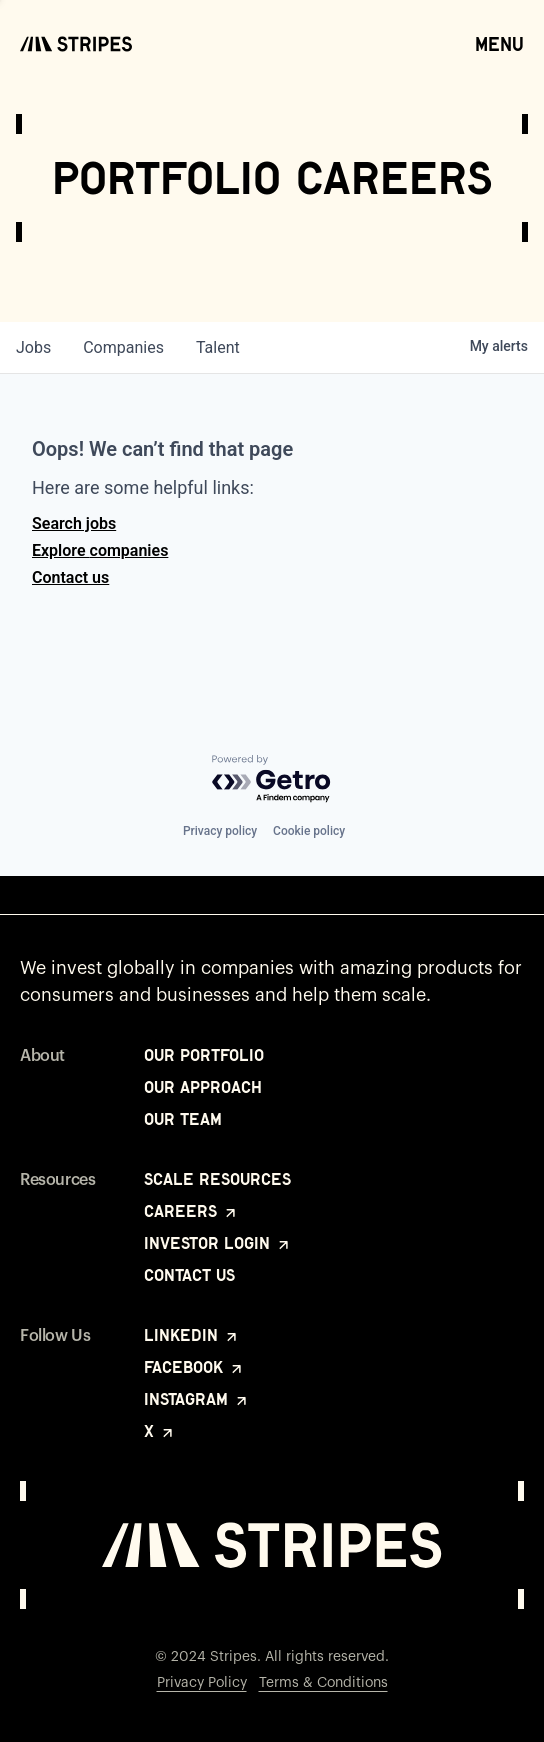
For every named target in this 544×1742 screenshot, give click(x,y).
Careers (191, 1211)
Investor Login (218, 1243)
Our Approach (203, 1087)
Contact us (70, 577)
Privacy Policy (202, 1683)
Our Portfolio (204, 1055)
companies (123, 347)
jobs (33, 347)
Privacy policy (220, 831)
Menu (499, 43)
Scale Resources (217, 1179)
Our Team (183, 1119)
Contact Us (189, 1275)
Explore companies (100, 550)
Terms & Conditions (323, 1683)
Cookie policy (309, 831)
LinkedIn (192, 1335)
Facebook (194, 1367)
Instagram (197, 1399)
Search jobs (74, 523)
